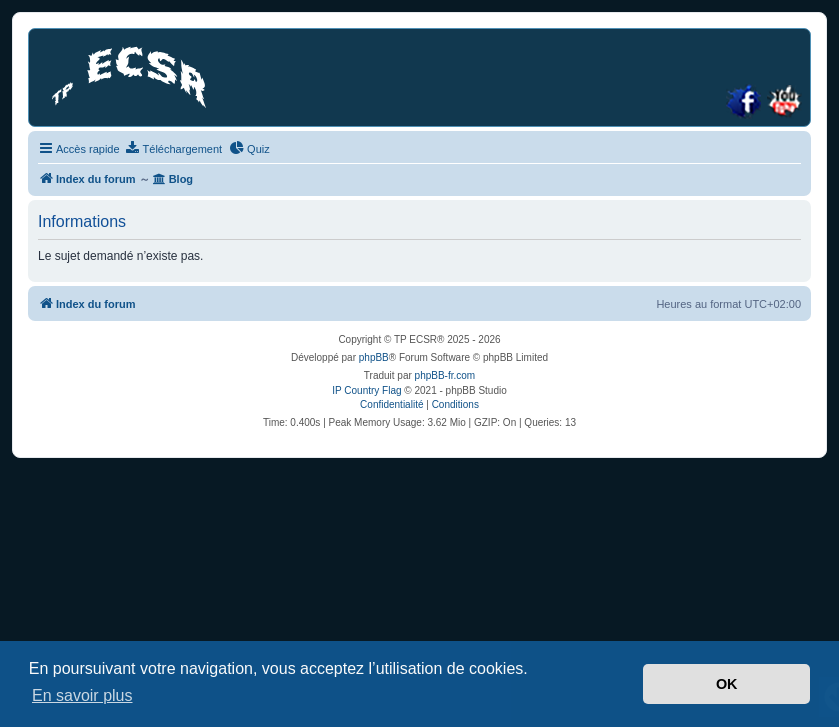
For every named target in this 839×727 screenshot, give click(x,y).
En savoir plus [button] (82, 695)
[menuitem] (174, 149)
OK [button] (727, 684)
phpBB (374, 357)
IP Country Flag (366, 390)
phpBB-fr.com (445, 375)
